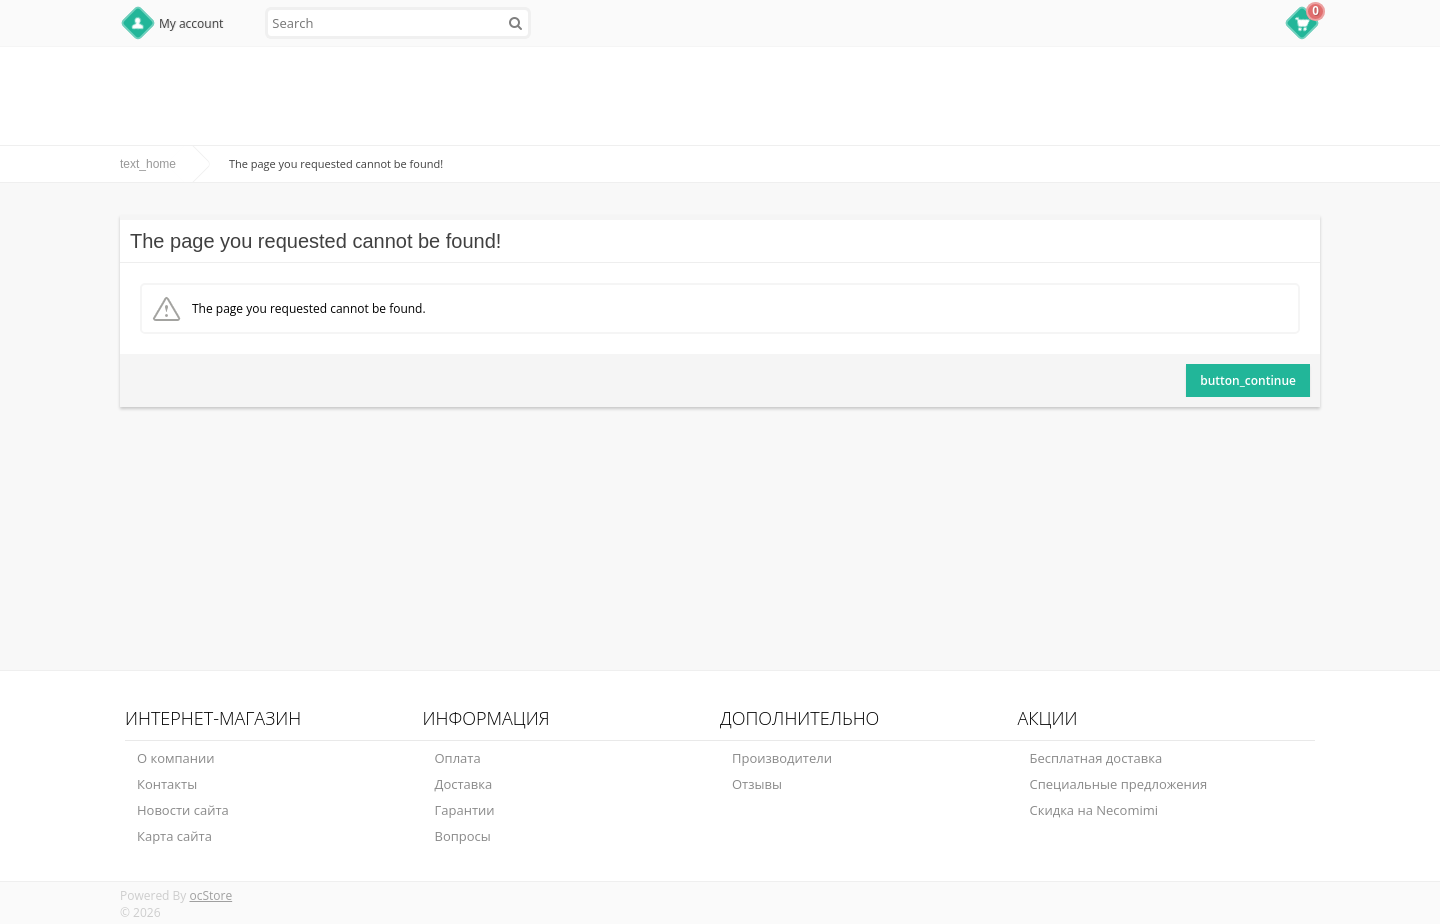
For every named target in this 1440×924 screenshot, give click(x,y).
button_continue (1248, 380)
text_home (148, 164)
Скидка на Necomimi (1094, 810)
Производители (782, 758)
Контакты (167, 784)
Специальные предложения (1119, 784)
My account (191, 23)
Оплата (458, 758)
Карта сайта (174, 836)
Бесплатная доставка (1096, 758)
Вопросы (463, 836)
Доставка (464, 784)
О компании (176, 758)
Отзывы (757, 784)
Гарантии (465, 810)
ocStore (210, 895)
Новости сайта (183, 810)
